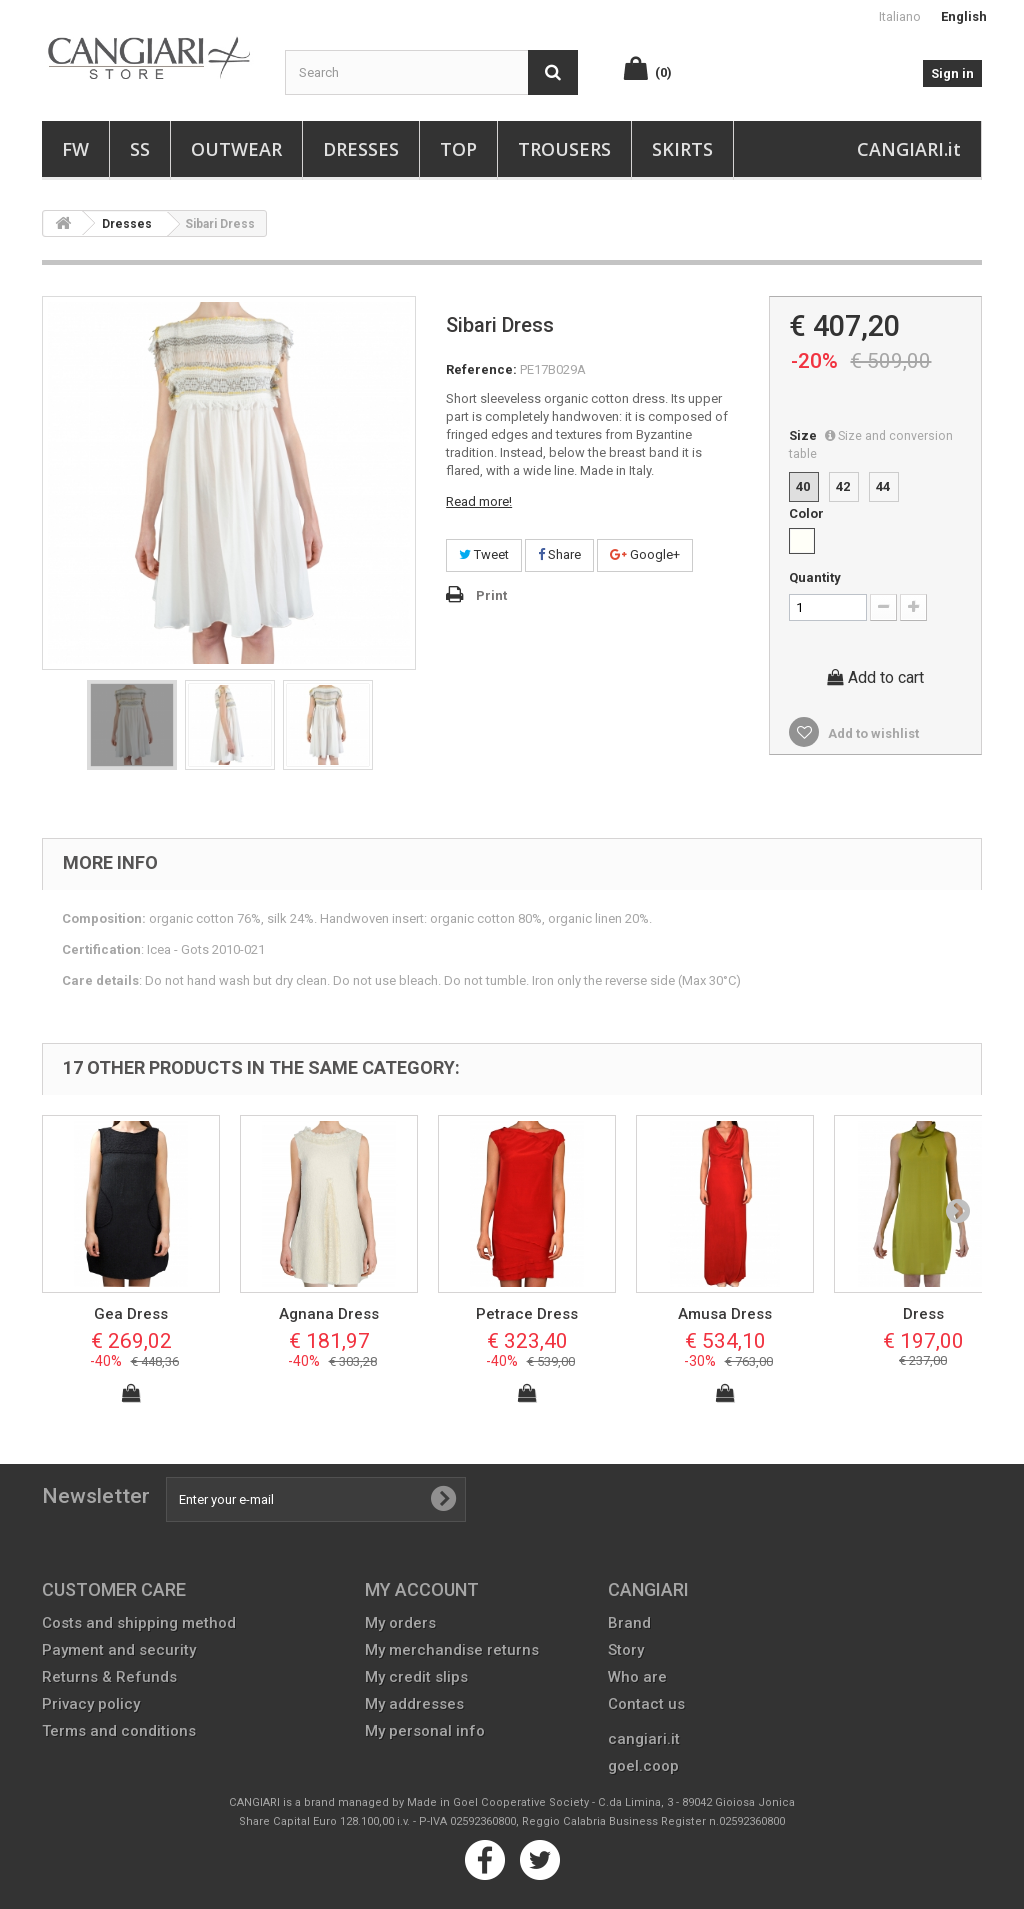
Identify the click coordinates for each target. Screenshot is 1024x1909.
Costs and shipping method (139, 1623)
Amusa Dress (725, 1314)
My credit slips (416, 1677)
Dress (923, 1314)
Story (626, 1650)
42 (843, 486)
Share (559, 554)
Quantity (815, 577)
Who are (637, 1677)
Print (491, 595)
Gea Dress (131, 1314)
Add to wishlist (872, 733)
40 (803, 486)
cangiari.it (644, 1739)
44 (883, 486)
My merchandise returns (452, 1650)
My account (422, 1589)
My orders (400, 1623)
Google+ (645, 554)
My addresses (414, 1704)
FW (75, 149)
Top (458, 149)
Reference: (481, 369)
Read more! (479, 501)
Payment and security (119, 1650)
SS (140, 149)
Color (808, 513)
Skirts (682, 149)
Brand (629, 1623)
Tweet (484, 554)
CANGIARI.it (909, 149)
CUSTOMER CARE (114, 1589)
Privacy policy (91, 1704)
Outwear (236, 149)
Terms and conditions (119, 1731)
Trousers (564, 149)
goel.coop (643, 1766)
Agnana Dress (329, 1314)
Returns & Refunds (109, 1677)
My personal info (425, 1731)
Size (871, 444)
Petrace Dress (527, 1314)
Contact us (646, 1704)
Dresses (361, 149)
